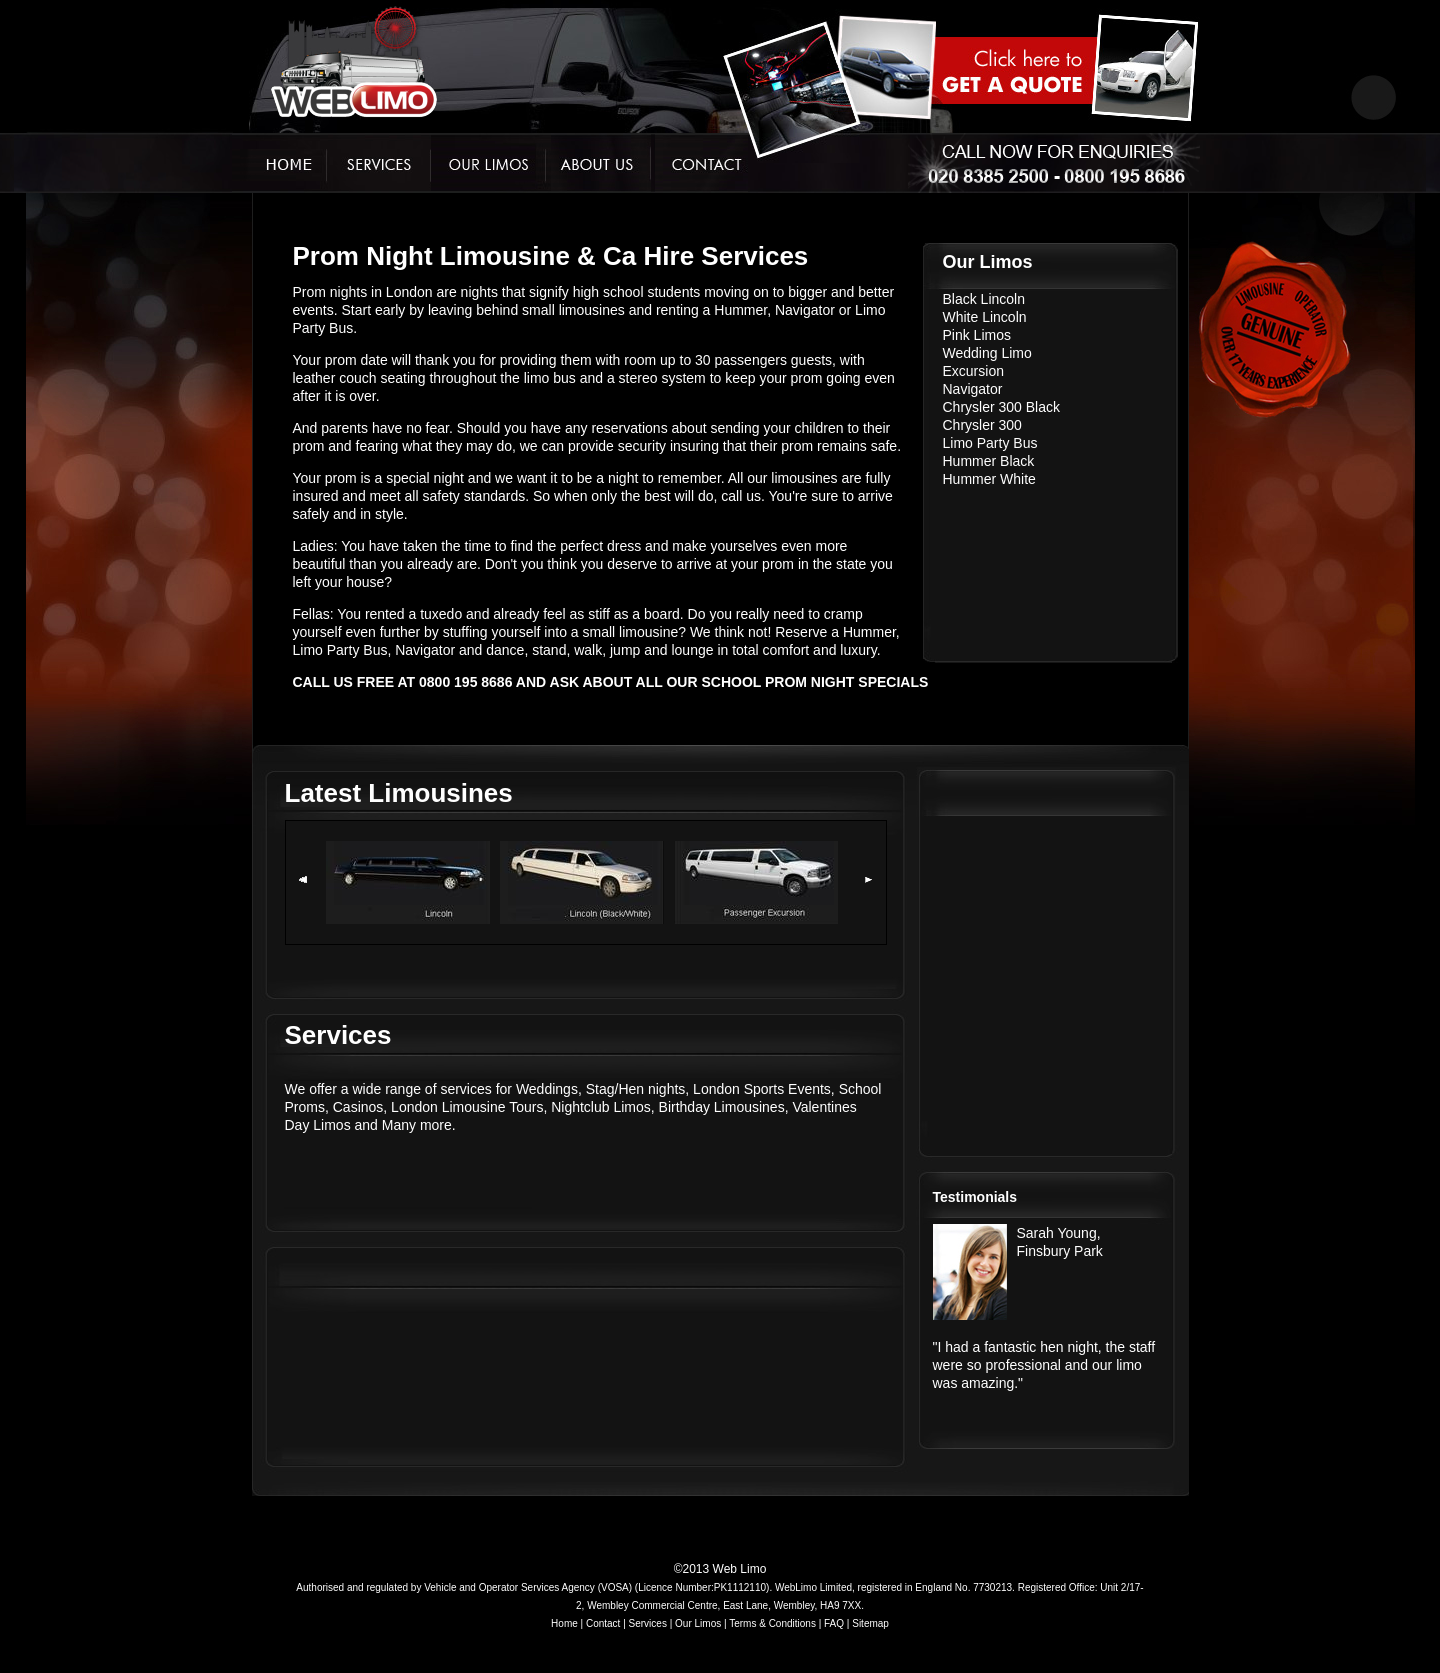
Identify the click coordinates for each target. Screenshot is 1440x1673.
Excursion (973, 371)
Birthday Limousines (722, 1107)
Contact (603, 1623)
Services (648, 1623)
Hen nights (651, 1089)
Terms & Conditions (772, 1623)
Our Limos (698, 1623)
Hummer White (989, 479)
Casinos (358, 1107)
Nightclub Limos (601, 1107)
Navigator (973, 389)
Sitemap (870, 1623)
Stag (600, 1089)
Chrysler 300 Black (1002, 407)
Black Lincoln (984, 299)
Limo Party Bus (990, 443)
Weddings (547, 1089)
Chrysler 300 (982, 425)
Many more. (419, 1125)
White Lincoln (985, 317)
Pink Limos (977, 335)
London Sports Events (762, 1089)
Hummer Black (989, 461)
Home (564, 1623)
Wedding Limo (987, 353)
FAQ (834, 1623)
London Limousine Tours (467, 1107)
